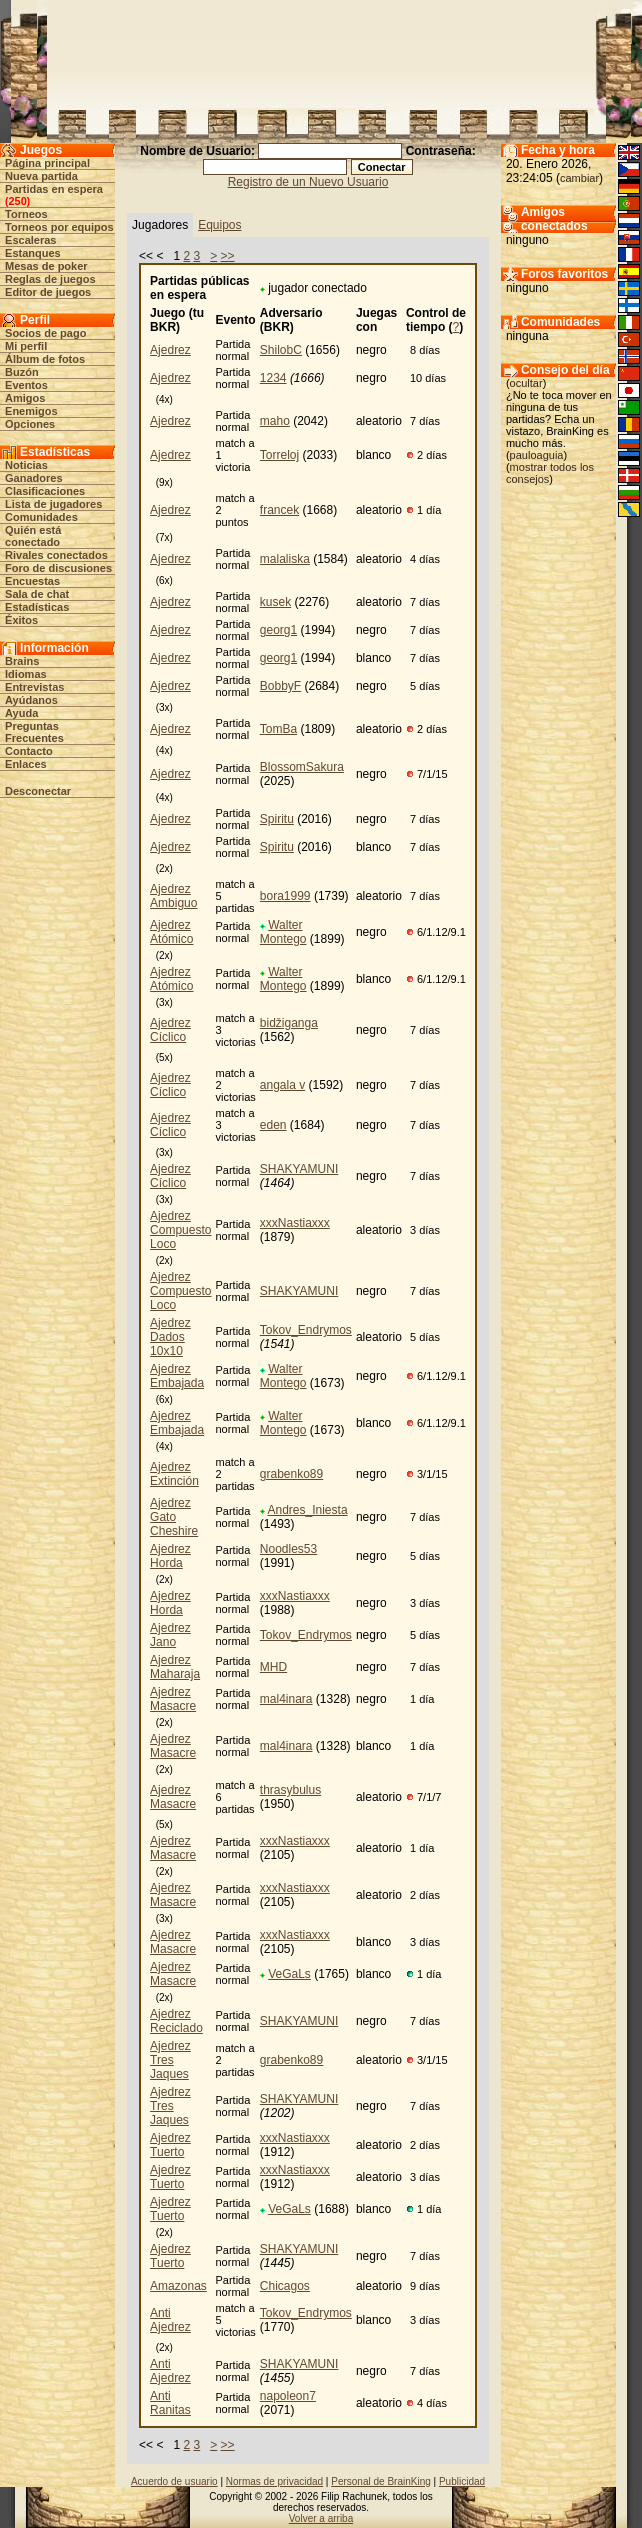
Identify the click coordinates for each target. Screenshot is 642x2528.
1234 (273, 378)
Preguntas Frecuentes (34, 732)
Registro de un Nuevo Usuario (308, 182)
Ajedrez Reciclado (176, 2021)
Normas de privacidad (274, 2481)
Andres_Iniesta (308, 1510)
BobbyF (280, 686)
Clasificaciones (45, 491)
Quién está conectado (33, 536)
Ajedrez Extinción (174, 1474)
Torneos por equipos (59, 227)
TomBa (278, 729)
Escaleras (30, 240)
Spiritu (277, 819)
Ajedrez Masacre (173, 1699)
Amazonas (178, 2286)
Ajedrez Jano (170, 1635)
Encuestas (32, 581)
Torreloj (279, 455)
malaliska (285, 559)
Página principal (47, 163)
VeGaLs (289, 1974)
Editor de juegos (48, 292)
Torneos (26, 214)
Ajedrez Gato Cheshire (174, 1517)
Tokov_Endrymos (306, 1330)
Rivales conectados (56, 555)
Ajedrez (170, 350)
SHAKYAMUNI (299, 1169)
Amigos (25, 398)
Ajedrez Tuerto (170, 2145)
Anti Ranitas (170, 2403)
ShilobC (281, 350)
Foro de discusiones (58, 568)
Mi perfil (26, 346)
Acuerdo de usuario (174, 2481)
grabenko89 (291, 1474)
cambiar (579, 178)
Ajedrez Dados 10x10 (170, 1337)
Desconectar (38, 791)
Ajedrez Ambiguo (173, 896)
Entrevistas (34, 687)
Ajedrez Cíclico (170, 1030)
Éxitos (21, 620)
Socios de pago (45, 333)
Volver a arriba (321, 2518)
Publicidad (462, 2481)
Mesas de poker (46, 266)
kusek (275, 602)
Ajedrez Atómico (171, 932)
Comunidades (41, 517)
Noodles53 (288, 1549)
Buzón (22, 372)
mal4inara (286, 1699)
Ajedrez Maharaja (175, 1667)
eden (273, 1125)
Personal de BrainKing (381, 2481)
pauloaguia (537, 455)
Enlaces (26, 764)
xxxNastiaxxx (295, 1223)
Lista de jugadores (53, 504)
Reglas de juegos (50, 279)
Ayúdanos (31, 700)
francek (279, 510)
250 (17, 201)
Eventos (26, 385)
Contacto (29, 751)
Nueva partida (41, 176)
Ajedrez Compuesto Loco (180, 1230)
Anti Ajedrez (170, 2320)
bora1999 (285, 896)
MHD (273, 1667)
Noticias (26, 465)
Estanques (33, 253)
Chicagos (285, 2286)
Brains (22, 661)
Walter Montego (283, 932)
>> (228, 256)
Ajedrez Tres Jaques (170, 2060)
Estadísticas (37, 607)
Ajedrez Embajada (177, 1376)
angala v (282, 1085)
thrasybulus (290, 1790)
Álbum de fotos (45, 359)
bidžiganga (289, 1023)
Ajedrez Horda (170, 1556)
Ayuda (21, 713)
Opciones (30, 424)
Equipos (219, 225)
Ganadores (33, 478)
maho (275, 421)
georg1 (278, 630)
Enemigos (31, 411)
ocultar (526, 383)
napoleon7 (288, 2396)
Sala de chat (37, 594)
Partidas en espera (54, 189)
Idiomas (26, 674)
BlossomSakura (302, 767)
